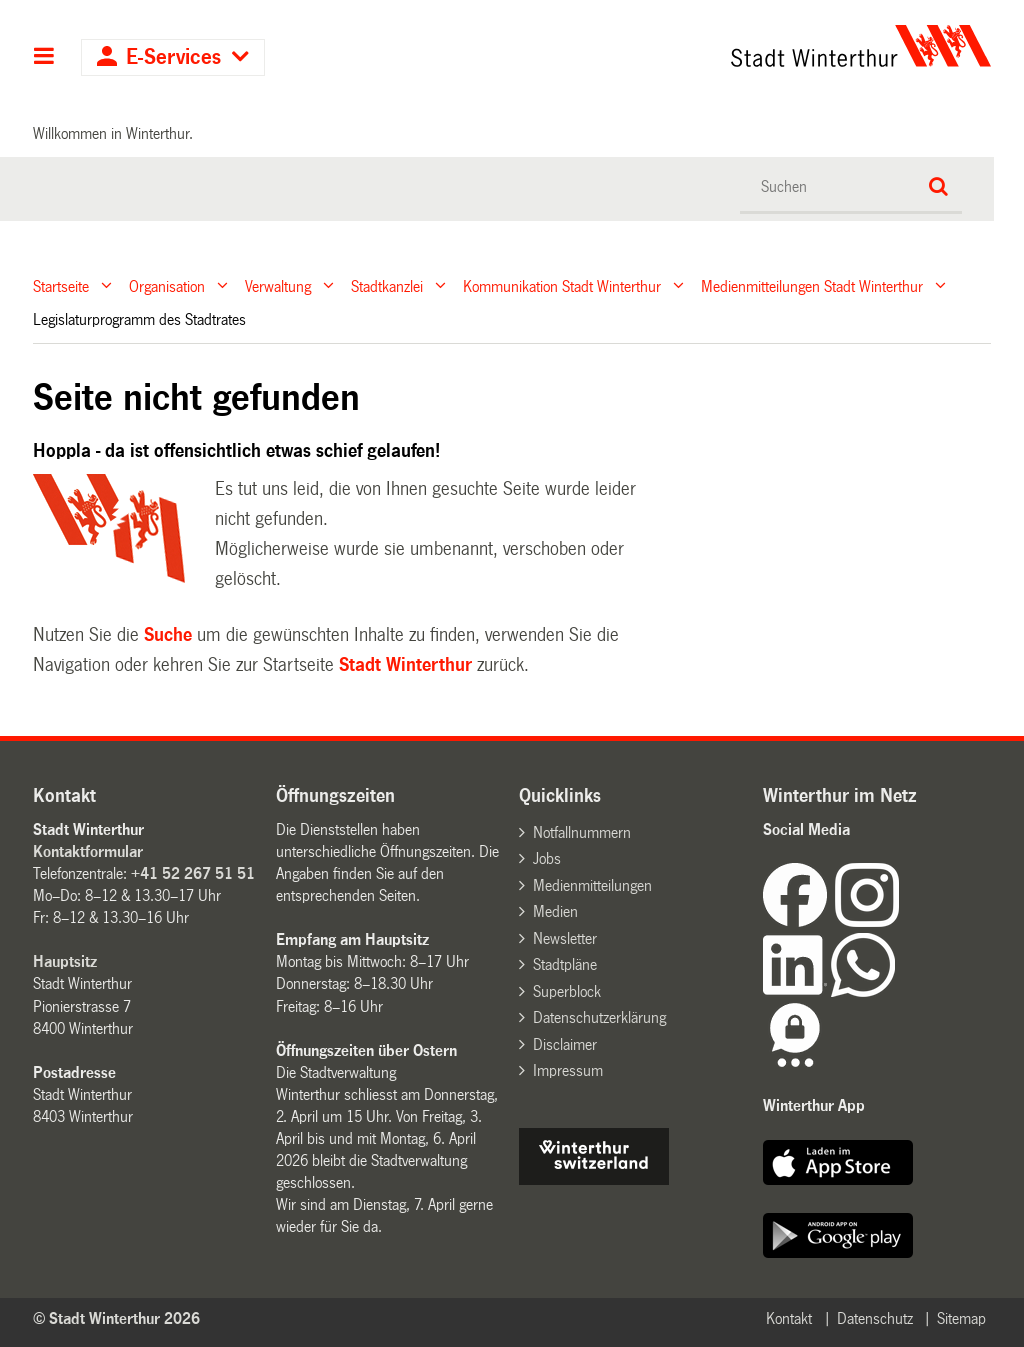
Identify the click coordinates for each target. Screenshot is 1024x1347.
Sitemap (961, 1318)
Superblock (567, 991)
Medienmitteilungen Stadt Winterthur (812, 285)
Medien (555, 911)
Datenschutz (875, 1318)
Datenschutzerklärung (599, 1017)
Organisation (167, 285)
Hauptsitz (65, 961)
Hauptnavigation (44, 58)
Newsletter (565, 938)
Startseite (61, 285)
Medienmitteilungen (592, 885)
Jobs (547, 858)
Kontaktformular (88, 851)
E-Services (173, 57)
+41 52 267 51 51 (193, 873)
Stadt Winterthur (405, 665)
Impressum (568, 1070)
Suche (168, 635)
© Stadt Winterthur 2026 (116, 1318)
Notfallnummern (582, 832)
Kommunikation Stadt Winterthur (562, 285)
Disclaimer (565, 1044)
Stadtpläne (565, 964)
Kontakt (789, 1318)
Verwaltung (278, 285)
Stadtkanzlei (387, 285)
